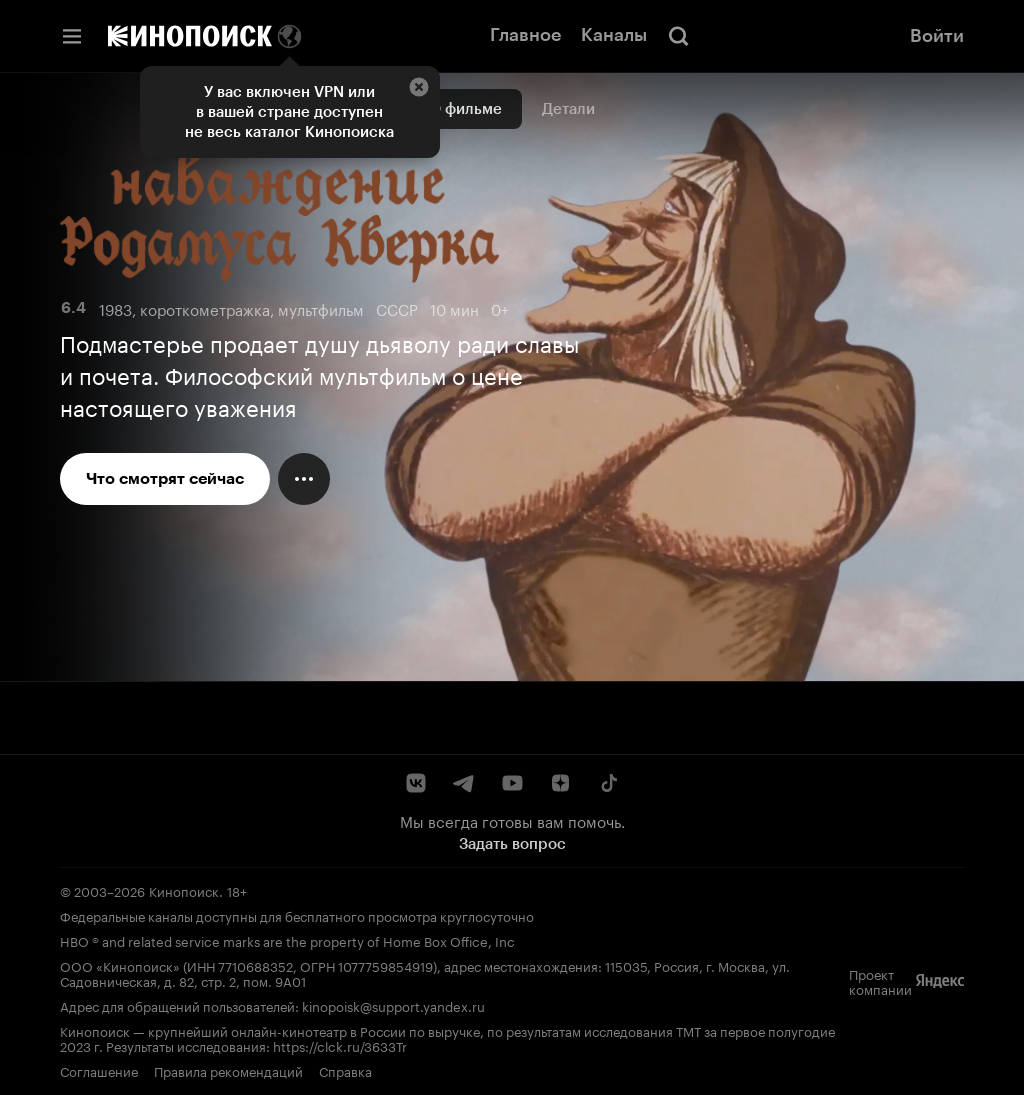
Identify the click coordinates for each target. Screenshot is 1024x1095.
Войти (937, 36)
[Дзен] (560, 783)
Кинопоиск (184, 890)
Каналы (614, 35)
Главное (525, 35)
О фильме (465, 109)
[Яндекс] (940, 981)
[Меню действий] (304, 479)
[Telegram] (464, 783)
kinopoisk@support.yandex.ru (393, 1005)
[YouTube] (512, 783)
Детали (568, 109)
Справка (345, 1070)
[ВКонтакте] (416, 783)
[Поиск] (679, 36)
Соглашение (99, 1070)
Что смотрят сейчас (165, 478)
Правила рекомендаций (228, 1070)
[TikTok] (608, 783)
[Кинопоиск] (190, 36)
